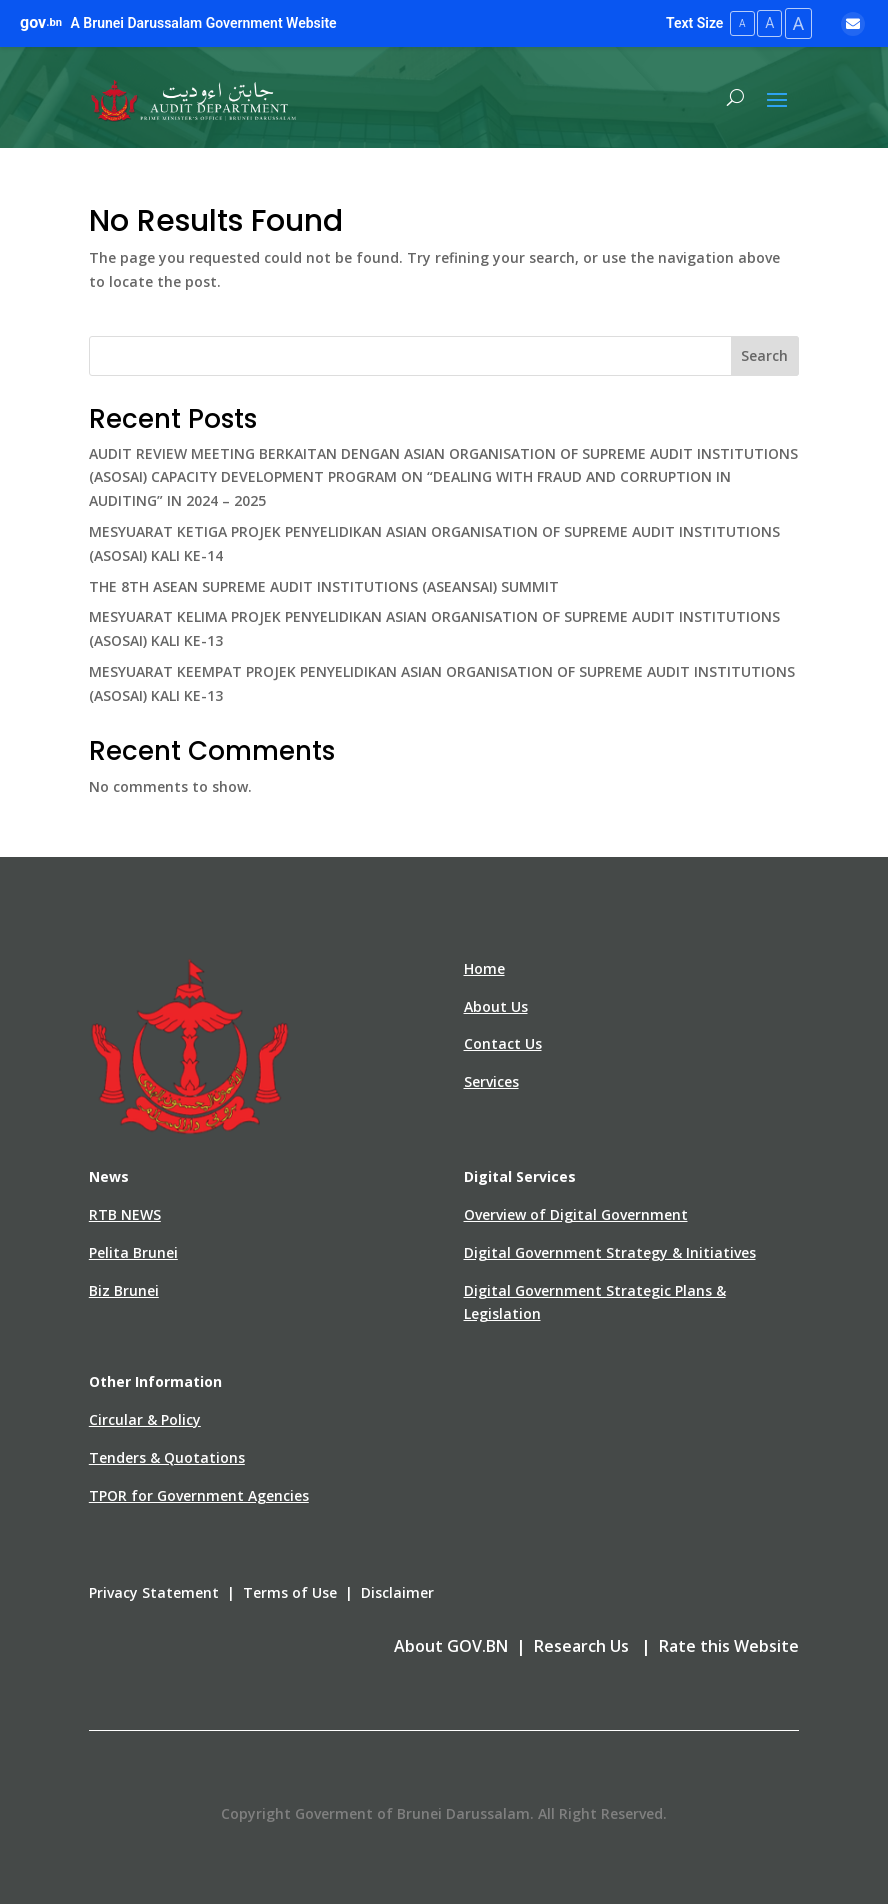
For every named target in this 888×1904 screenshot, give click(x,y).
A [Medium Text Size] (763, 22)
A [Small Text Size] (733, 22)
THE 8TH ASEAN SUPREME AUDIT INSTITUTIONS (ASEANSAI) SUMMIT (324, 584)
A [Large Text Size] (796, 22)
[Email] (853, 23)
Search (764, 354)
